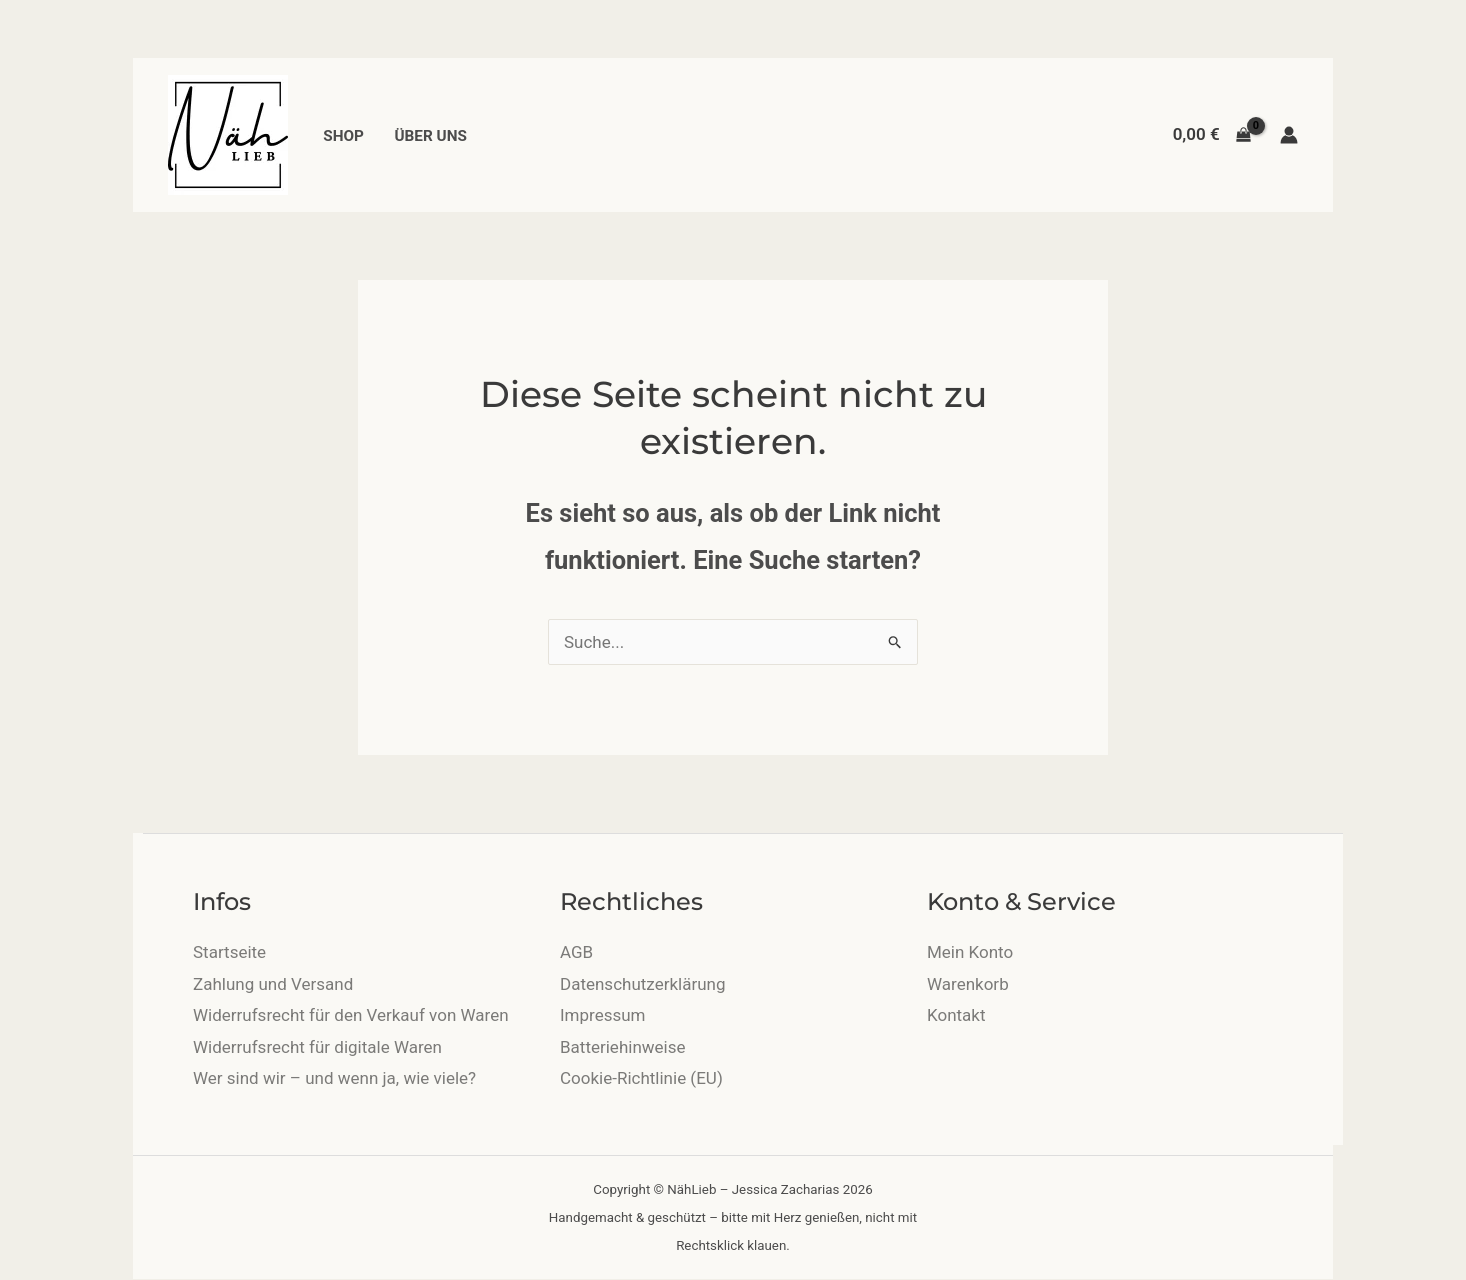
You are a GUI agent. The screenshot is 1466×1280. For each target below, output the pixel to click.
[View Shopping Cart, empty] (1212, 134)
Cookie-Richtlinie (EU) (641, 1078)
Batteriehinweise (622, 1047)
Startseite (229, 952)
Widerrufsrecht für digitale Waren (317, 1047)
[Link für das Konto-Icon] (1289, 135)
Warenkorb (968, 984)
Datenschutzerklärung (642, 984)
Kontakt (956, 1015)
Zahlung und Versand (273, 984)
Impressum (603, 1015)
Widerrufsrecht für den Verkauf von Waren (351, 1015)
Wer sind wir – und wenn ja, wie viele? (334, 1078)
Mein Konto (970, 952)
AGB (576, 952)
